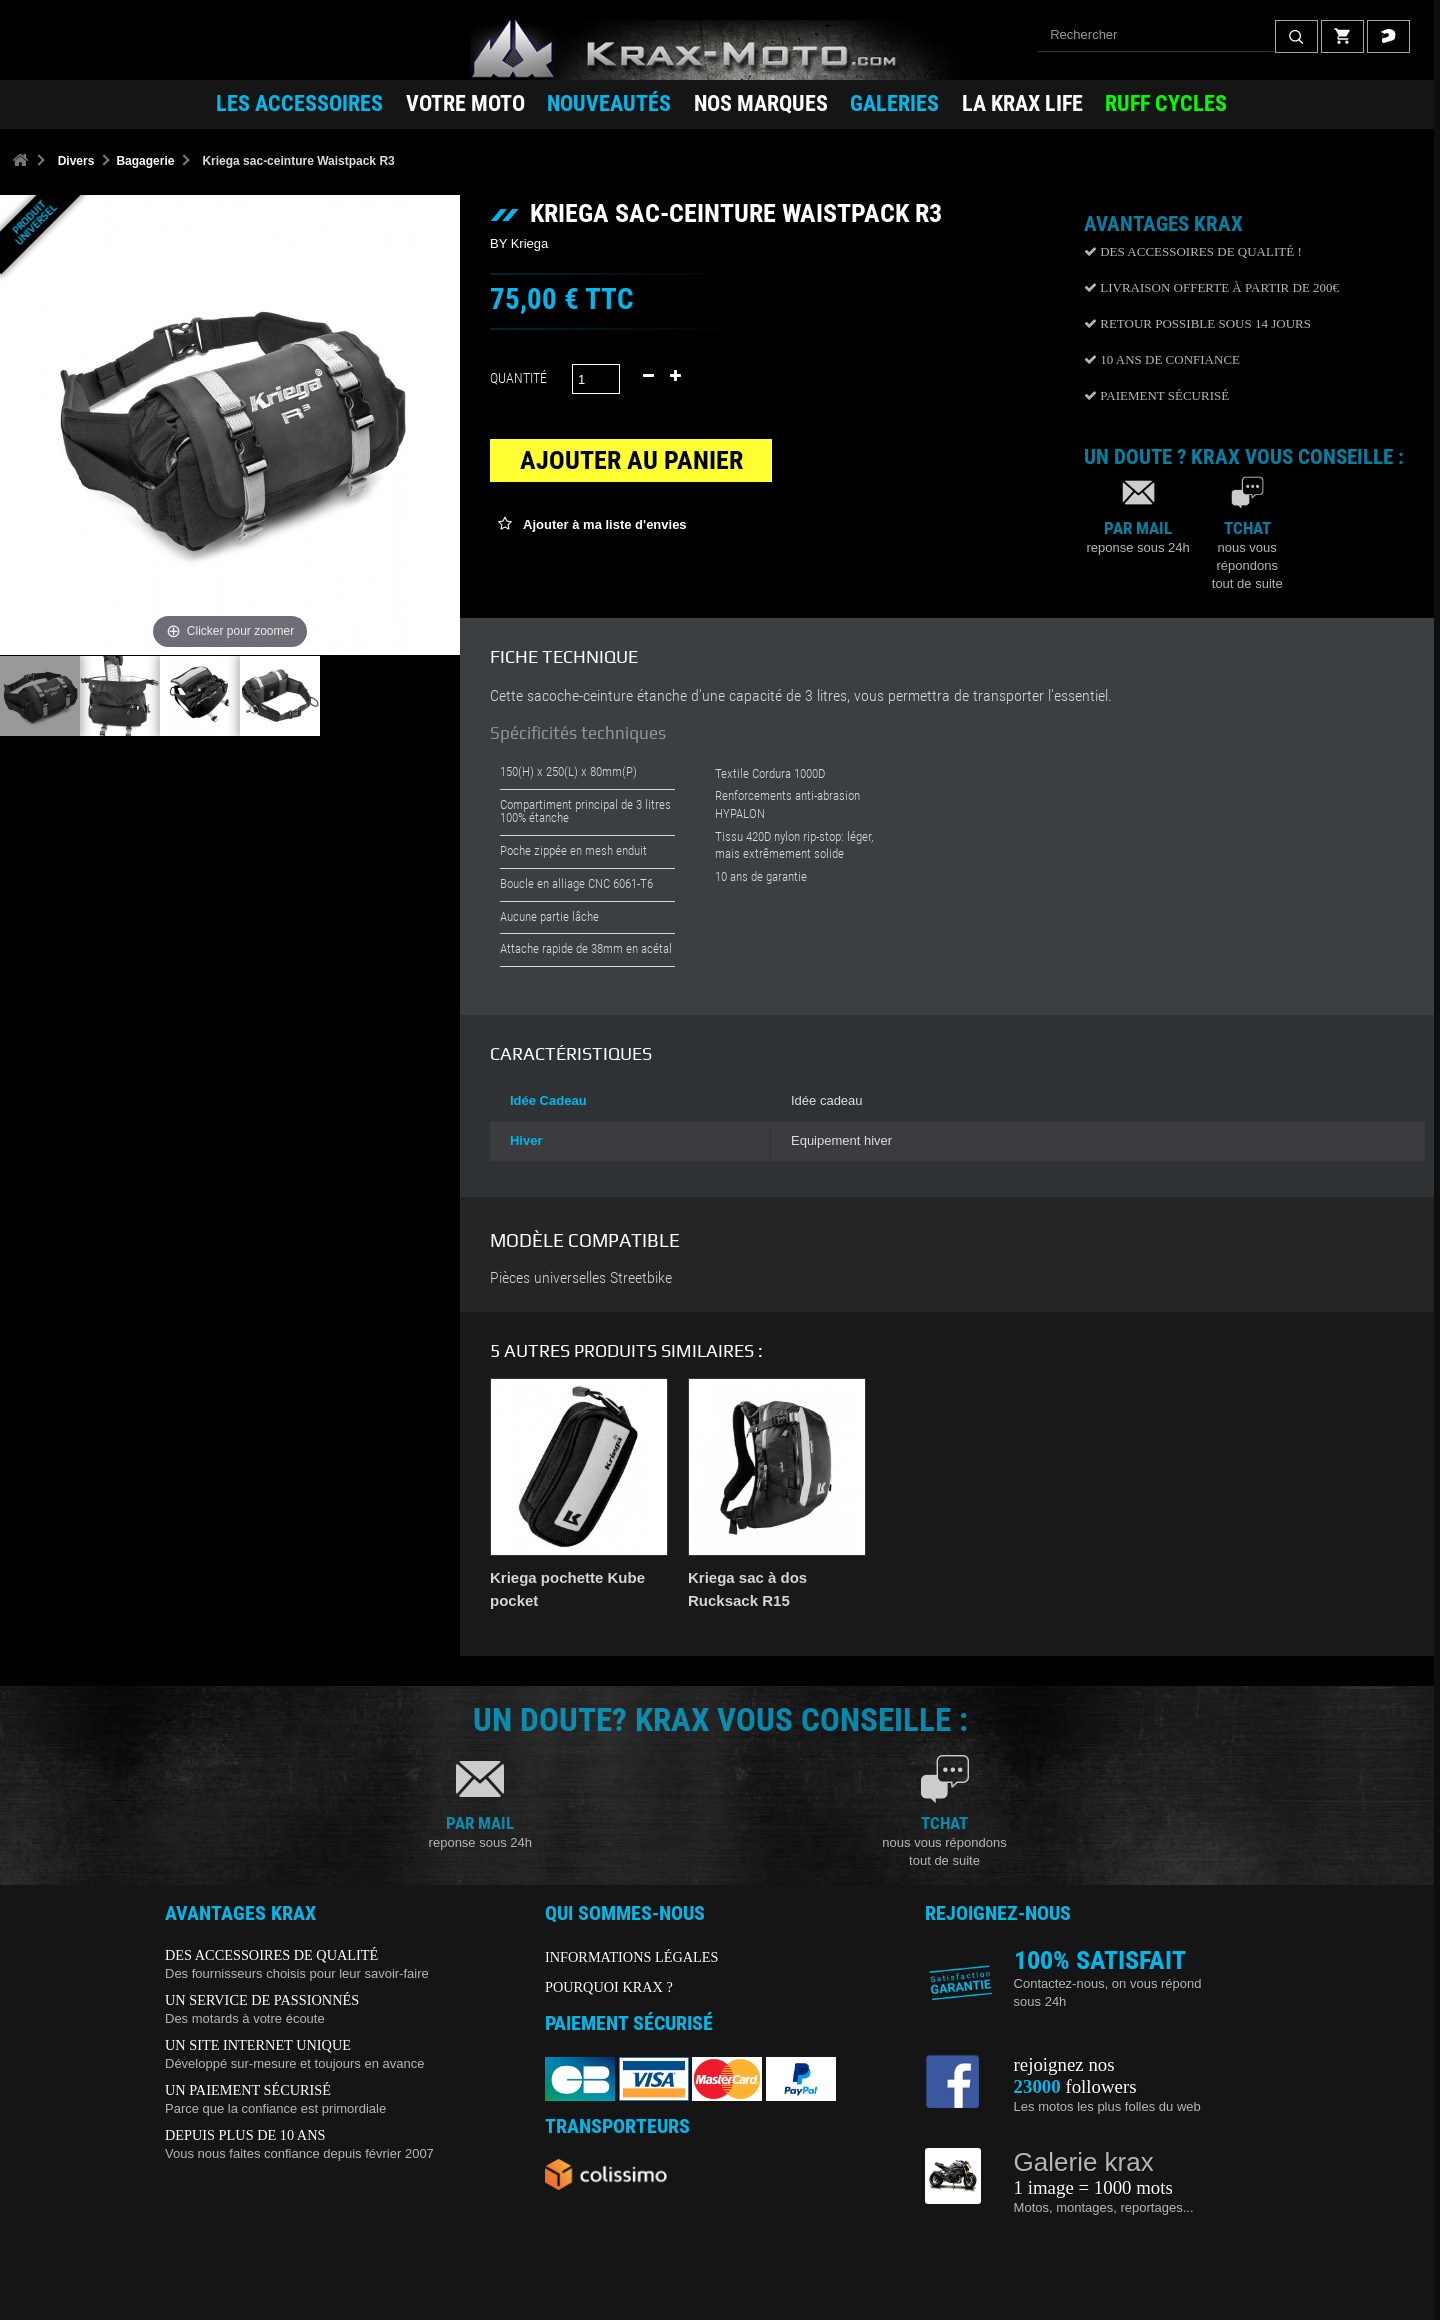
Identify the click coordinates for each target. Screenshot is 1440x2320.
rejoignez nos (1064, 2064)
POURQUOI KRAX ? (609, 1987)
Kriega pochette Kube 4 (970, 1577)
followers (1075, 2086)
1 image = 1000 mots (1093, 2187)
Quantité (518, 378)
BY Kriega (519, 243)
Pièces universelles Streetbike (581, 1278)
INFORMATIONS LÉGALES (632, 1957)
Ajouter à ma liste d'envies (603, 524)
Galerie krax (1084, 2162)
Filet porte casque (554, 1577)
